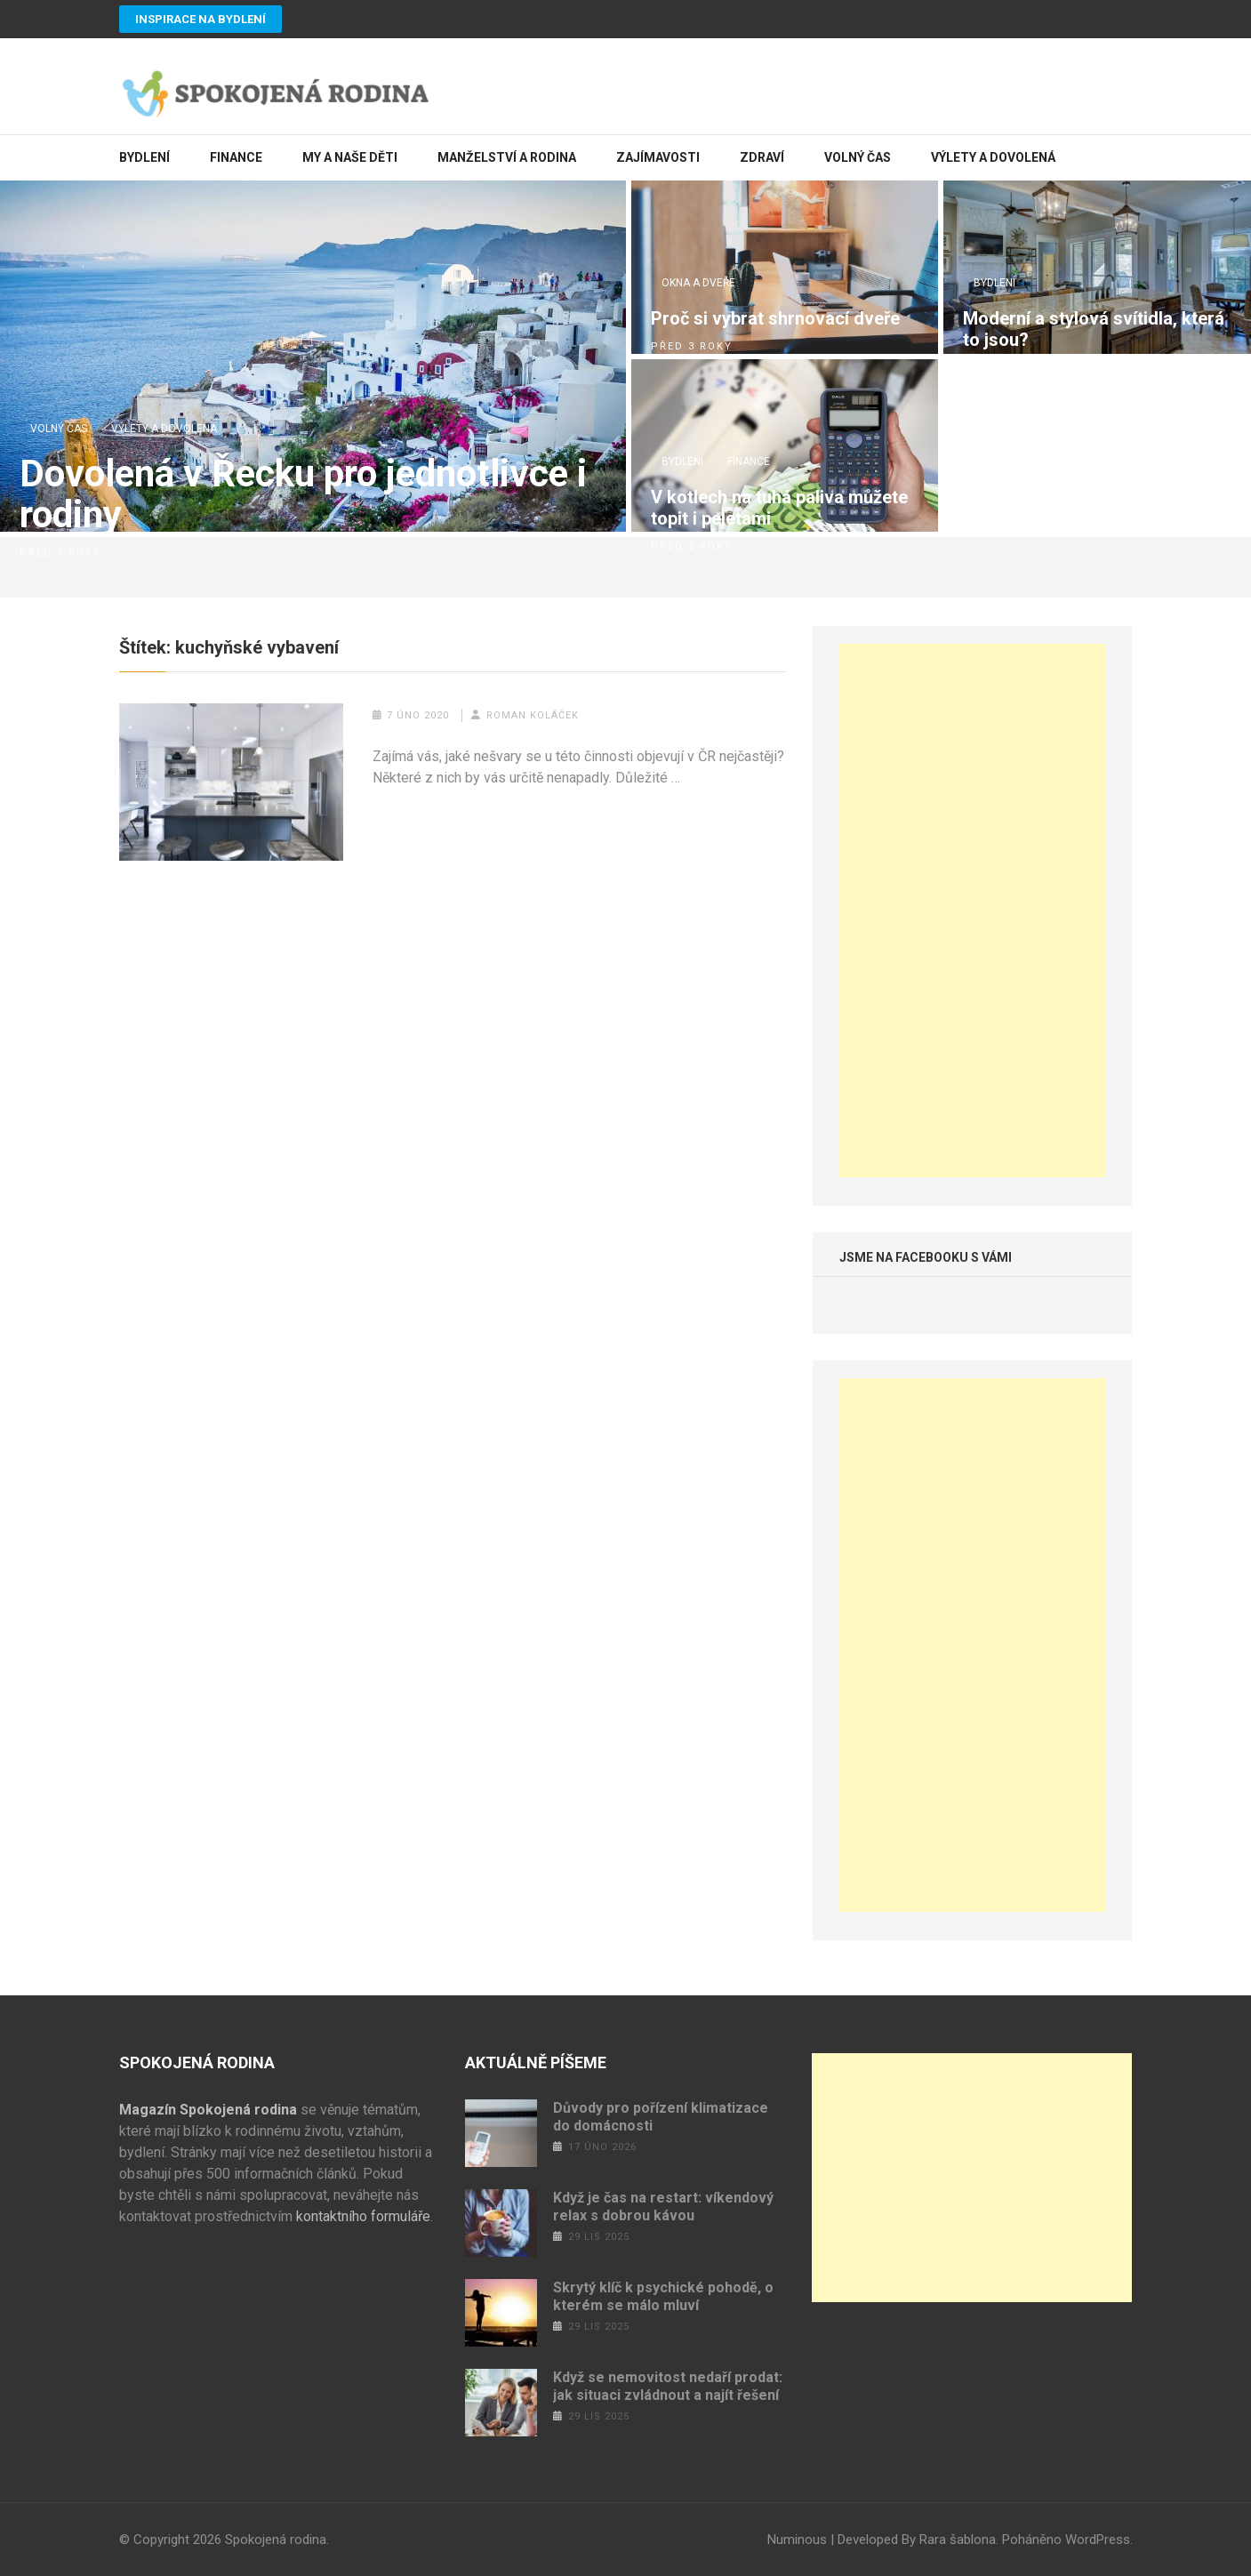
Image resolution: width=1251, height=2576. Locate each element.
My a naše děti (349, 157)
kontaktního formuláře (363, 2216)
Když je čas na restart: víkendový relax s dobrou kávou (663, 2206)
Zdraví (762, 157)
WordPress (1097, 2540)
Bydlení (144, 157)
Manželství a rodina (506, 157)
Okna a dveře (698, 283)
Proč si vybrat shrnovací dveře (775, 318)
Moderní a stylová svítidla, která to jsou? (1093, 329)
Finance (236, 157)
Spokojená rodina (275, 2540)
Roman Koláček (532, 715)
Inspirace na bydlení (200, 19)
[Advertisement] (972, 910)
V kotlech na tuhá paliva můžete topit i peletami (779, 507)
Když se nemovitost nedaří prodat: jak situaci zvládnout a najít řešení (667, 2386)
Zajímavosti (658, 157)
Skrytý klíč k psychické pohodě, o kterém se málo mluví (663, 2296)
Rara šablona (957, 2540)
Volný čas (857, 157)
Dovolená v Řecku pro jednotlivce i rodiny (303, 494)
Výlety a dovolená (993, 157)
